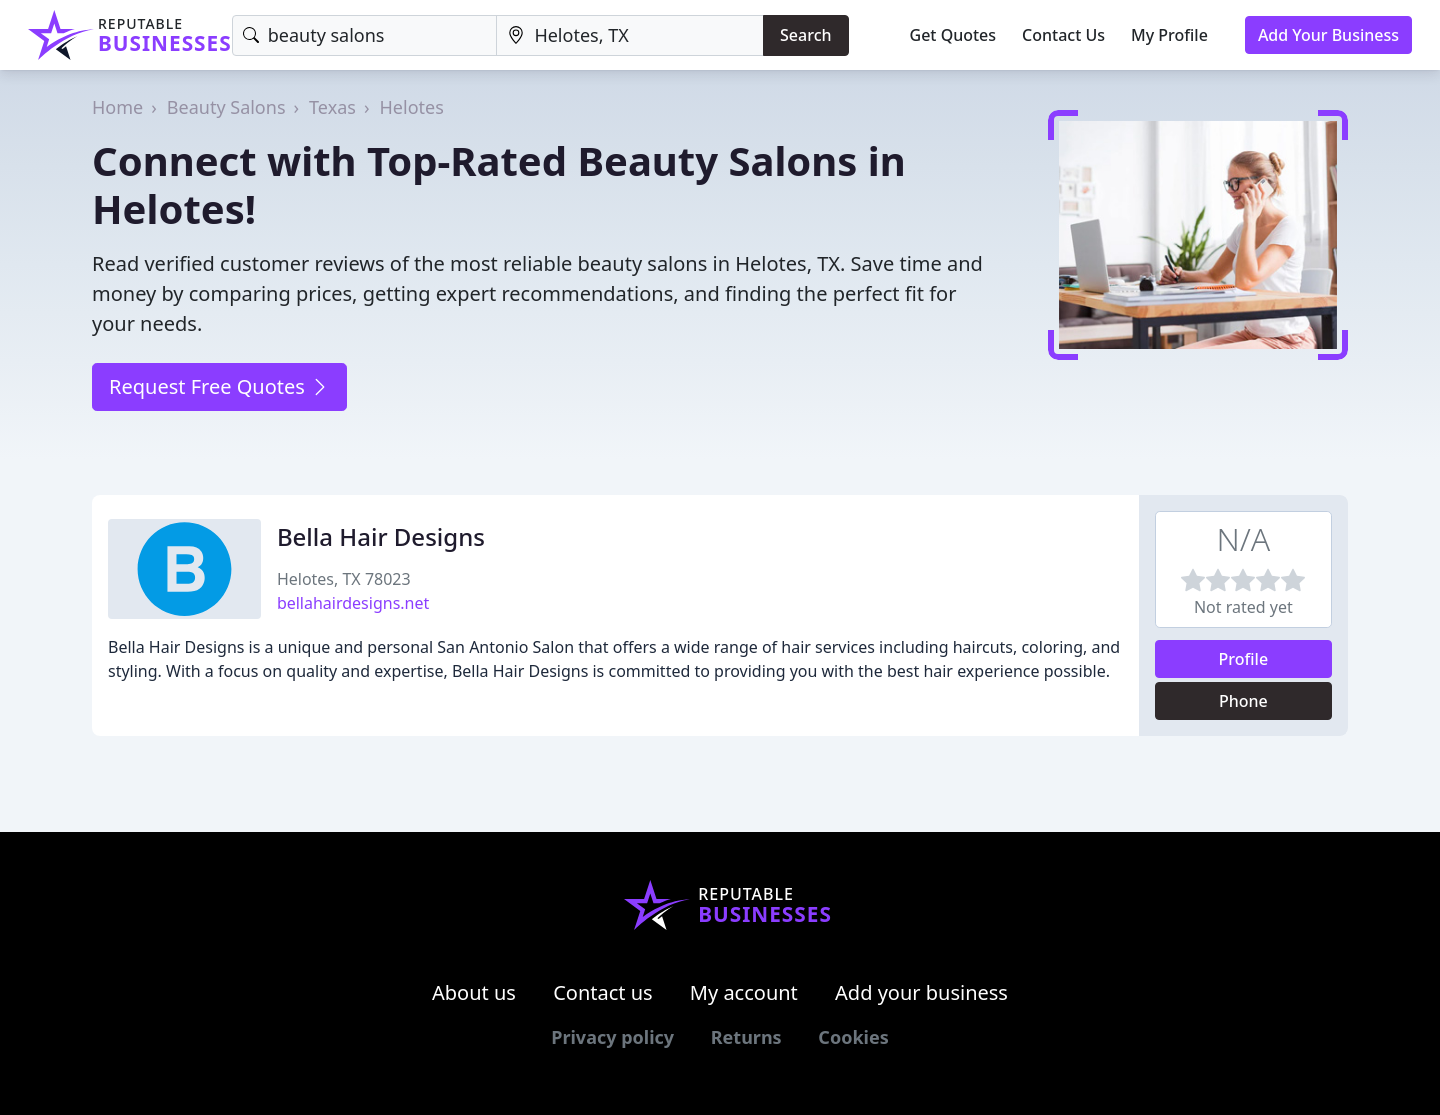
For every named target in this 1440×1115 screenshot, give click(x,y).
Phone (1243, 701)
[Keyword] (365, 35)
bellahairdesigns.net (353, 603)
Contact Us (1063, 35)
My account (744, 992)
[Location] (630, 35)
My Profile (1169, 35)
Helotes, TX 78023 (344, 579)
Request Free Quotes (219, 386)
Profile (1244, 659)
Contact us (603, 992)
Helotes (412, 107)
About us (474, 992)
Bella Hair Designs (381, 536)
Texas (332, 107)
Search (805, 35)
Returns (746, 1037)
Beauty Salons (226, 107)
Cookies (853, 1037)
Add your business (921, 992)
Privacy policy (612, 1037)
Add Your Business (1328, 35)
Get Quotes (953, 35)
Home (117, 107)
